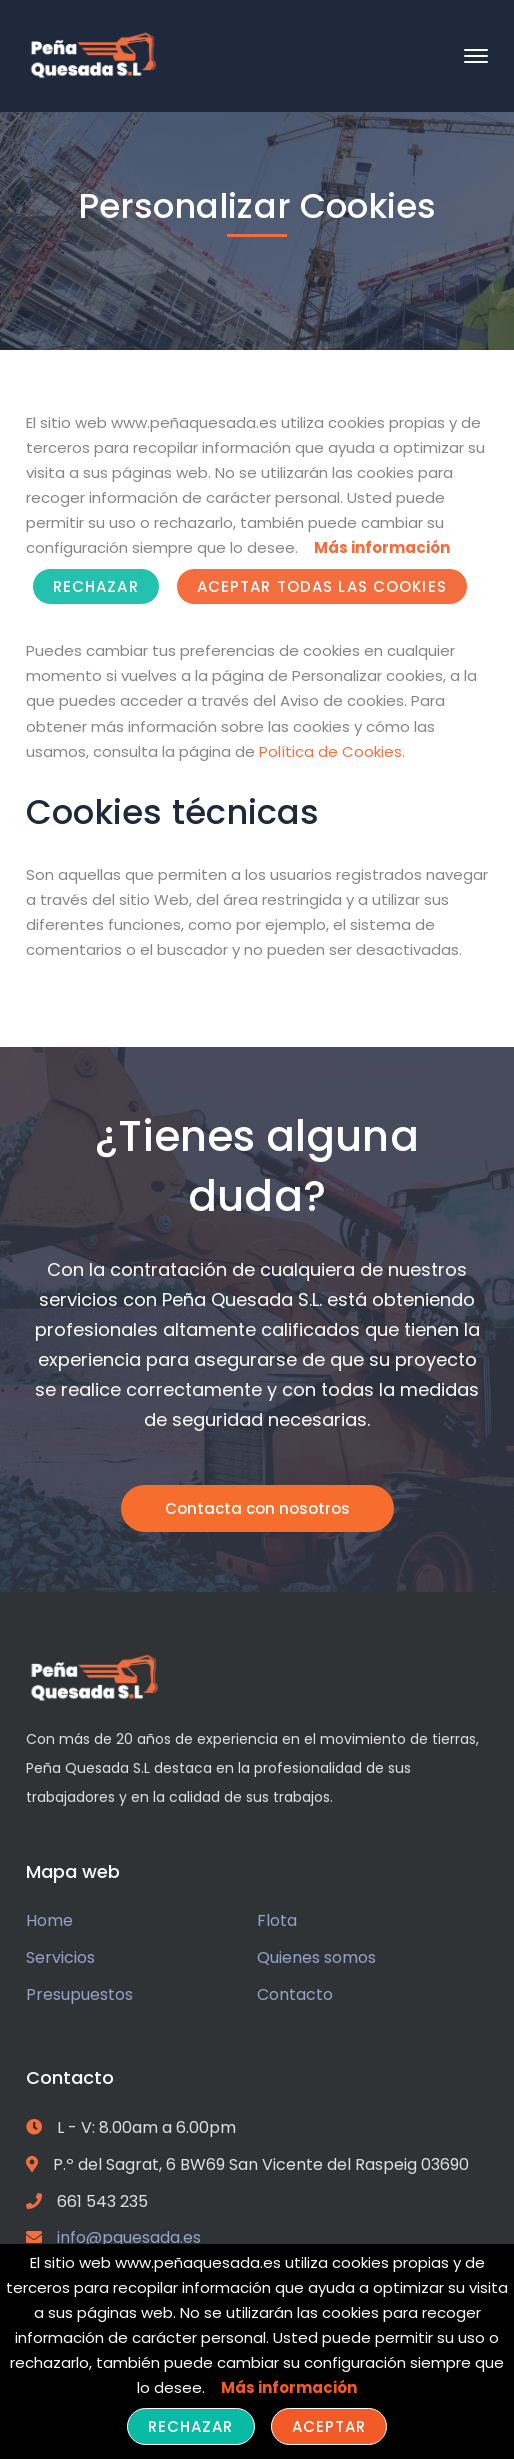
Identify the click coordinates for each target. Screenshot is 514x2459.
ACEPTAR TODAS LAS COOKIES (322, 586)
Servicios (60, 1957)
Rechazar (96, 586)
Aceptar (329, 2426)
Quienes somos (316, 1957)
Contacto (295, 1994)
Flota (277, 1920)
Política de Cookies (330, 751)
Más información (382, 547)
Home (49, 1920)
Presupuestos (79, 1994)
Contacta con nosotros (257, 1508)
